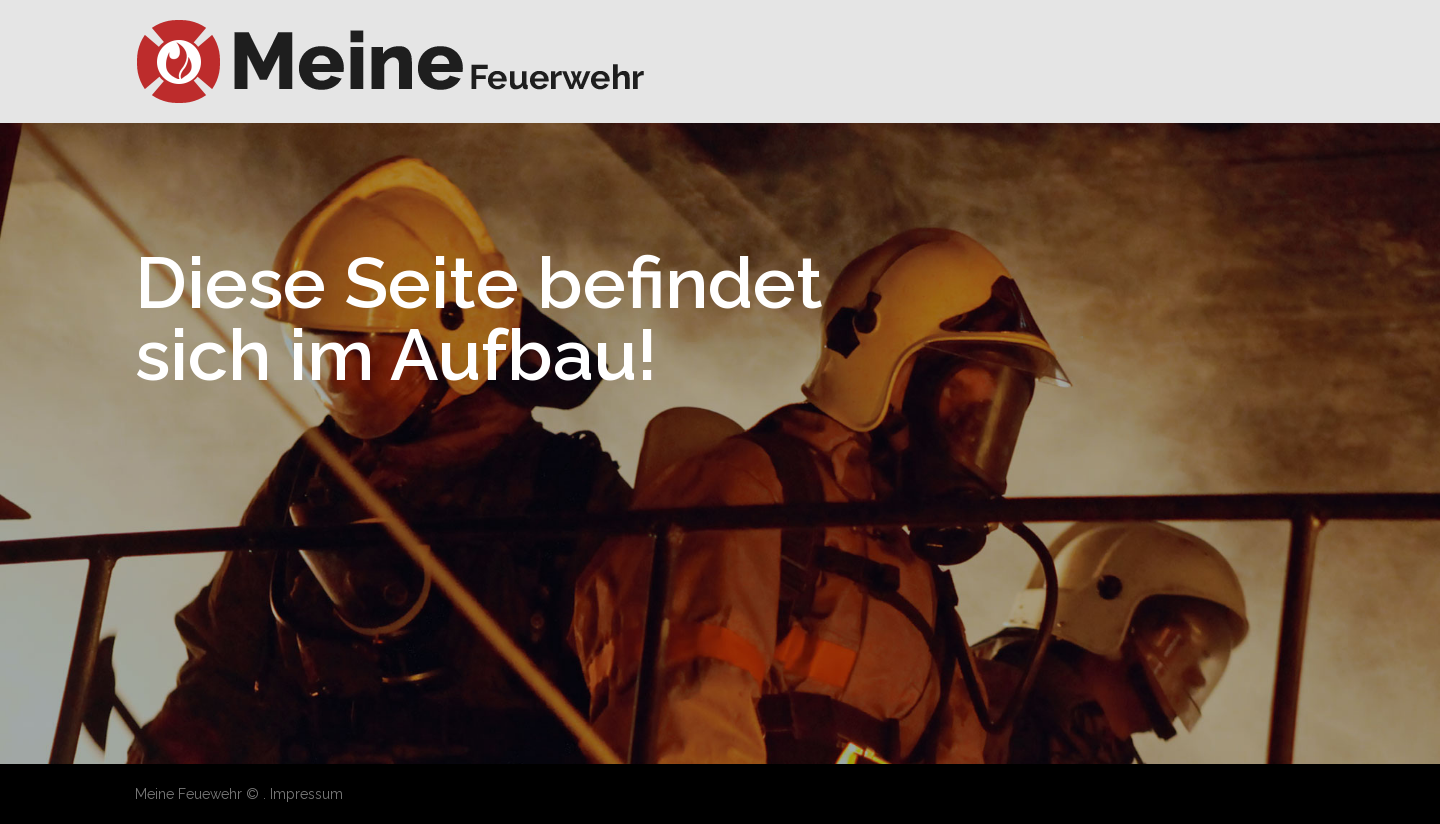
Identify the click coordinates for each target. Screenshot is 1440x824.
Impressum (306, 794)
